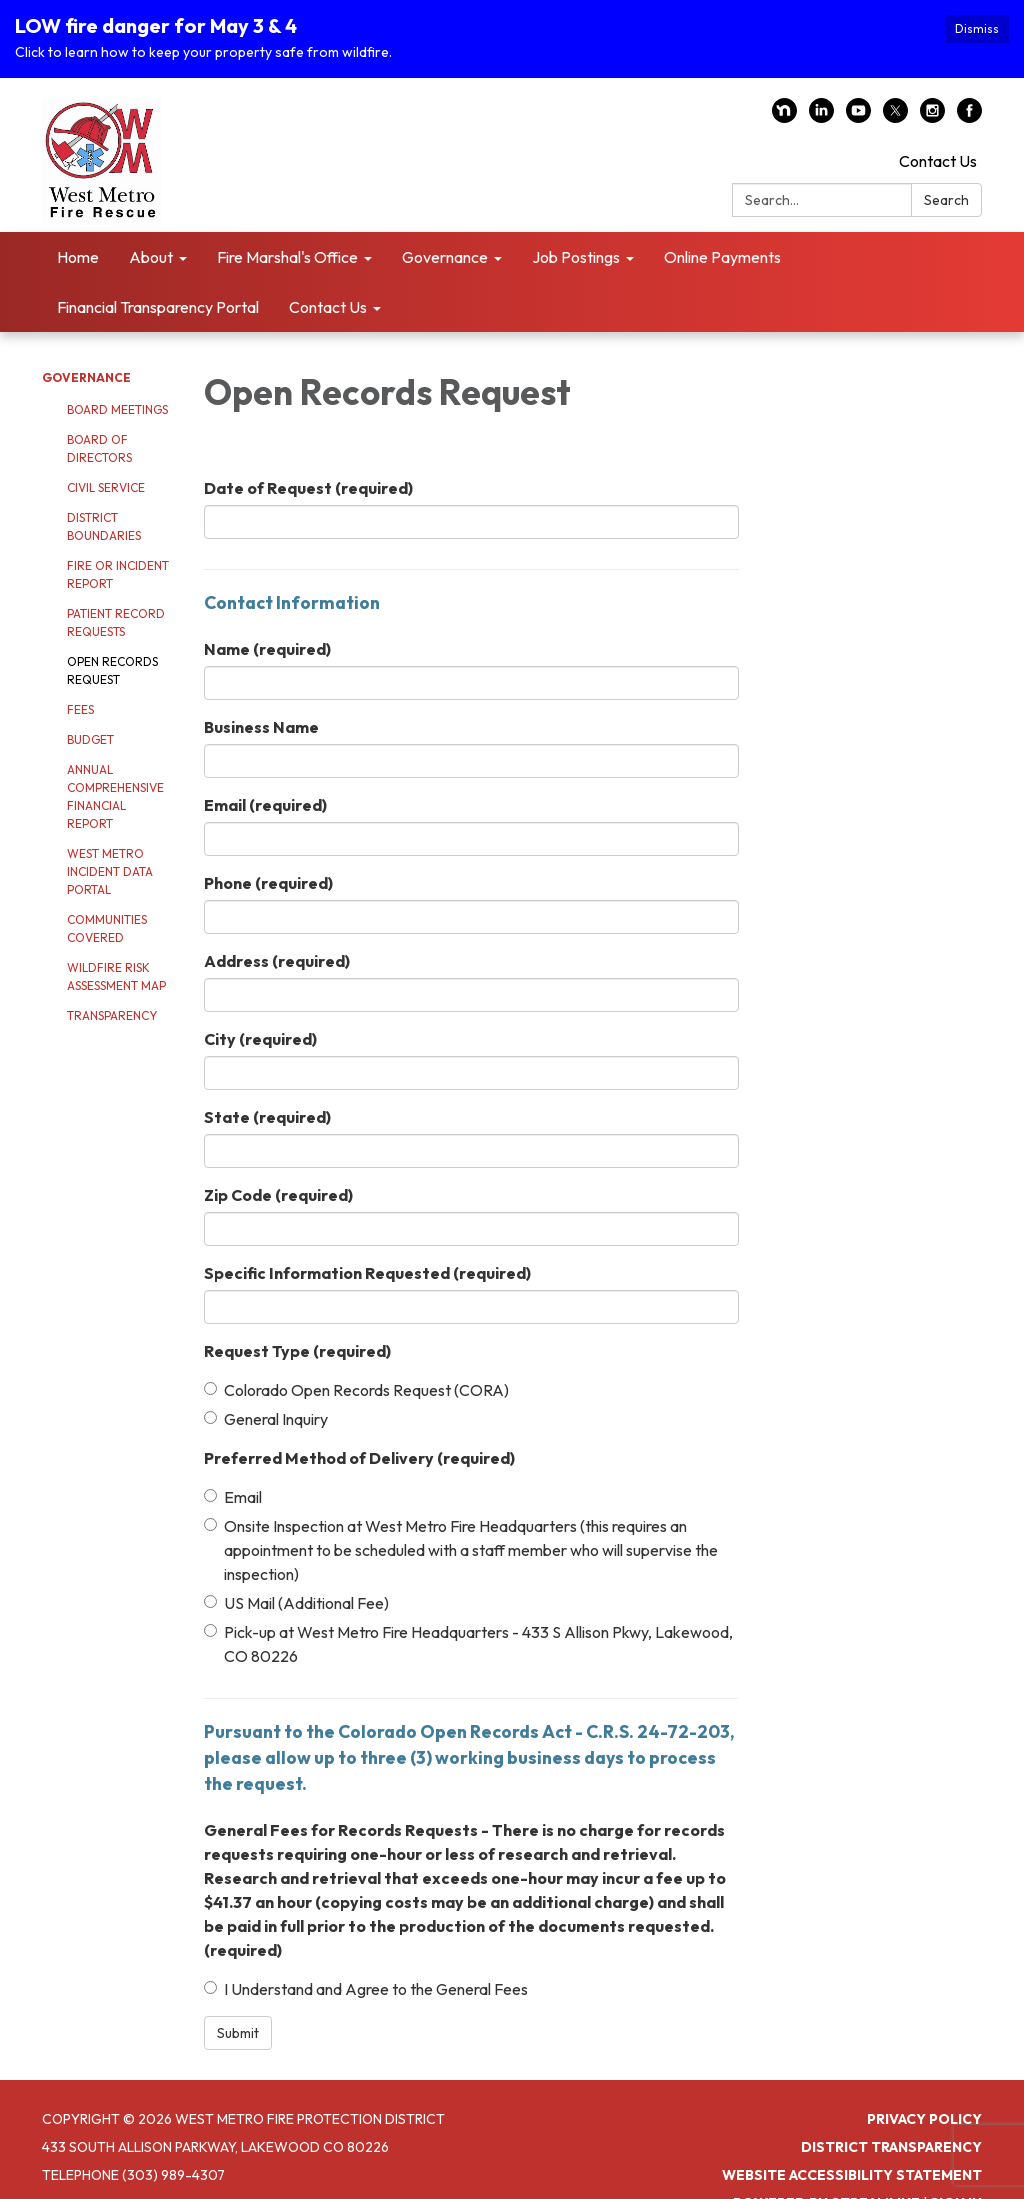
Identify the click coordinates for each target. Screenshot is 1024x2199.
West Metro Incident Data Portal (110, 869)
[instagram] (932, 115)
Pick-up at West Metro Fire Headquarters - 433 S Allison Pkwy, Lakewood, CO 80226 (468, 1641)
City (260, 1036)
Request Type (297, 1348)
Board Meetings (117, 407)
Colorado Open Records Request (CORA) (356, 1387)
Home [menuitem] (78, 255)
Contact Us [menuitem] (328, 305)
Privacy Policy (924, 2117)
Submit (238, 2031)
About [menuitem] (151, 255)
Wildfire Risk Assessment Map (116, 974)
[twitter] (895, 115)
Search (946, 198)
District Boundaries (104, 524)
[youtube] (858, 115)
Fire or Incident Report (118, 572)
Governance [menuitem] (445, 255)
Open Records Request (112, 668)
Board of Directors (99, 446)
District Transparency (891, 2145)
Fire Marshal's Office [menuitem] (287, 255)
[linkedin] (821, 115)
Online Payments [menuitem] (722, 255)
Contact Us (938, 159)
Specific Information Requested (367, 1270)
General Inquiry (266, 1416)
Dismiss (977, 28)
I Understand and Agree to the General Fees (366, 1987)
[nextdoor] (784, 115)
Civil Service (106, 485)
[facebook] (969, 115)
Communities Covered (107, 926)
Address (277, 958)
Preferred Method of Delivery (359, 1455)
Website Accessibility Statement (852, 2173)
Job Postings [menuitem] (576, 255)
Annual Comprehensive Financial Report (115, 794)
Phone (268, 880)
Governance (86, 375)
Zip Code (278, 1192)
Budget (90, 737)
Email (265, 802)
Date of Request (308, 486)
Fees (80, 707)
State (267, 1114)
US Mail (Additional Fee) (296, 1600)
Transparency (112, 1013)
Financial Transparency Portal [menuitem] (158, 305)
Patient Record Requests (116, 620)
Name (267, 646)
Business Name (261, 724)
